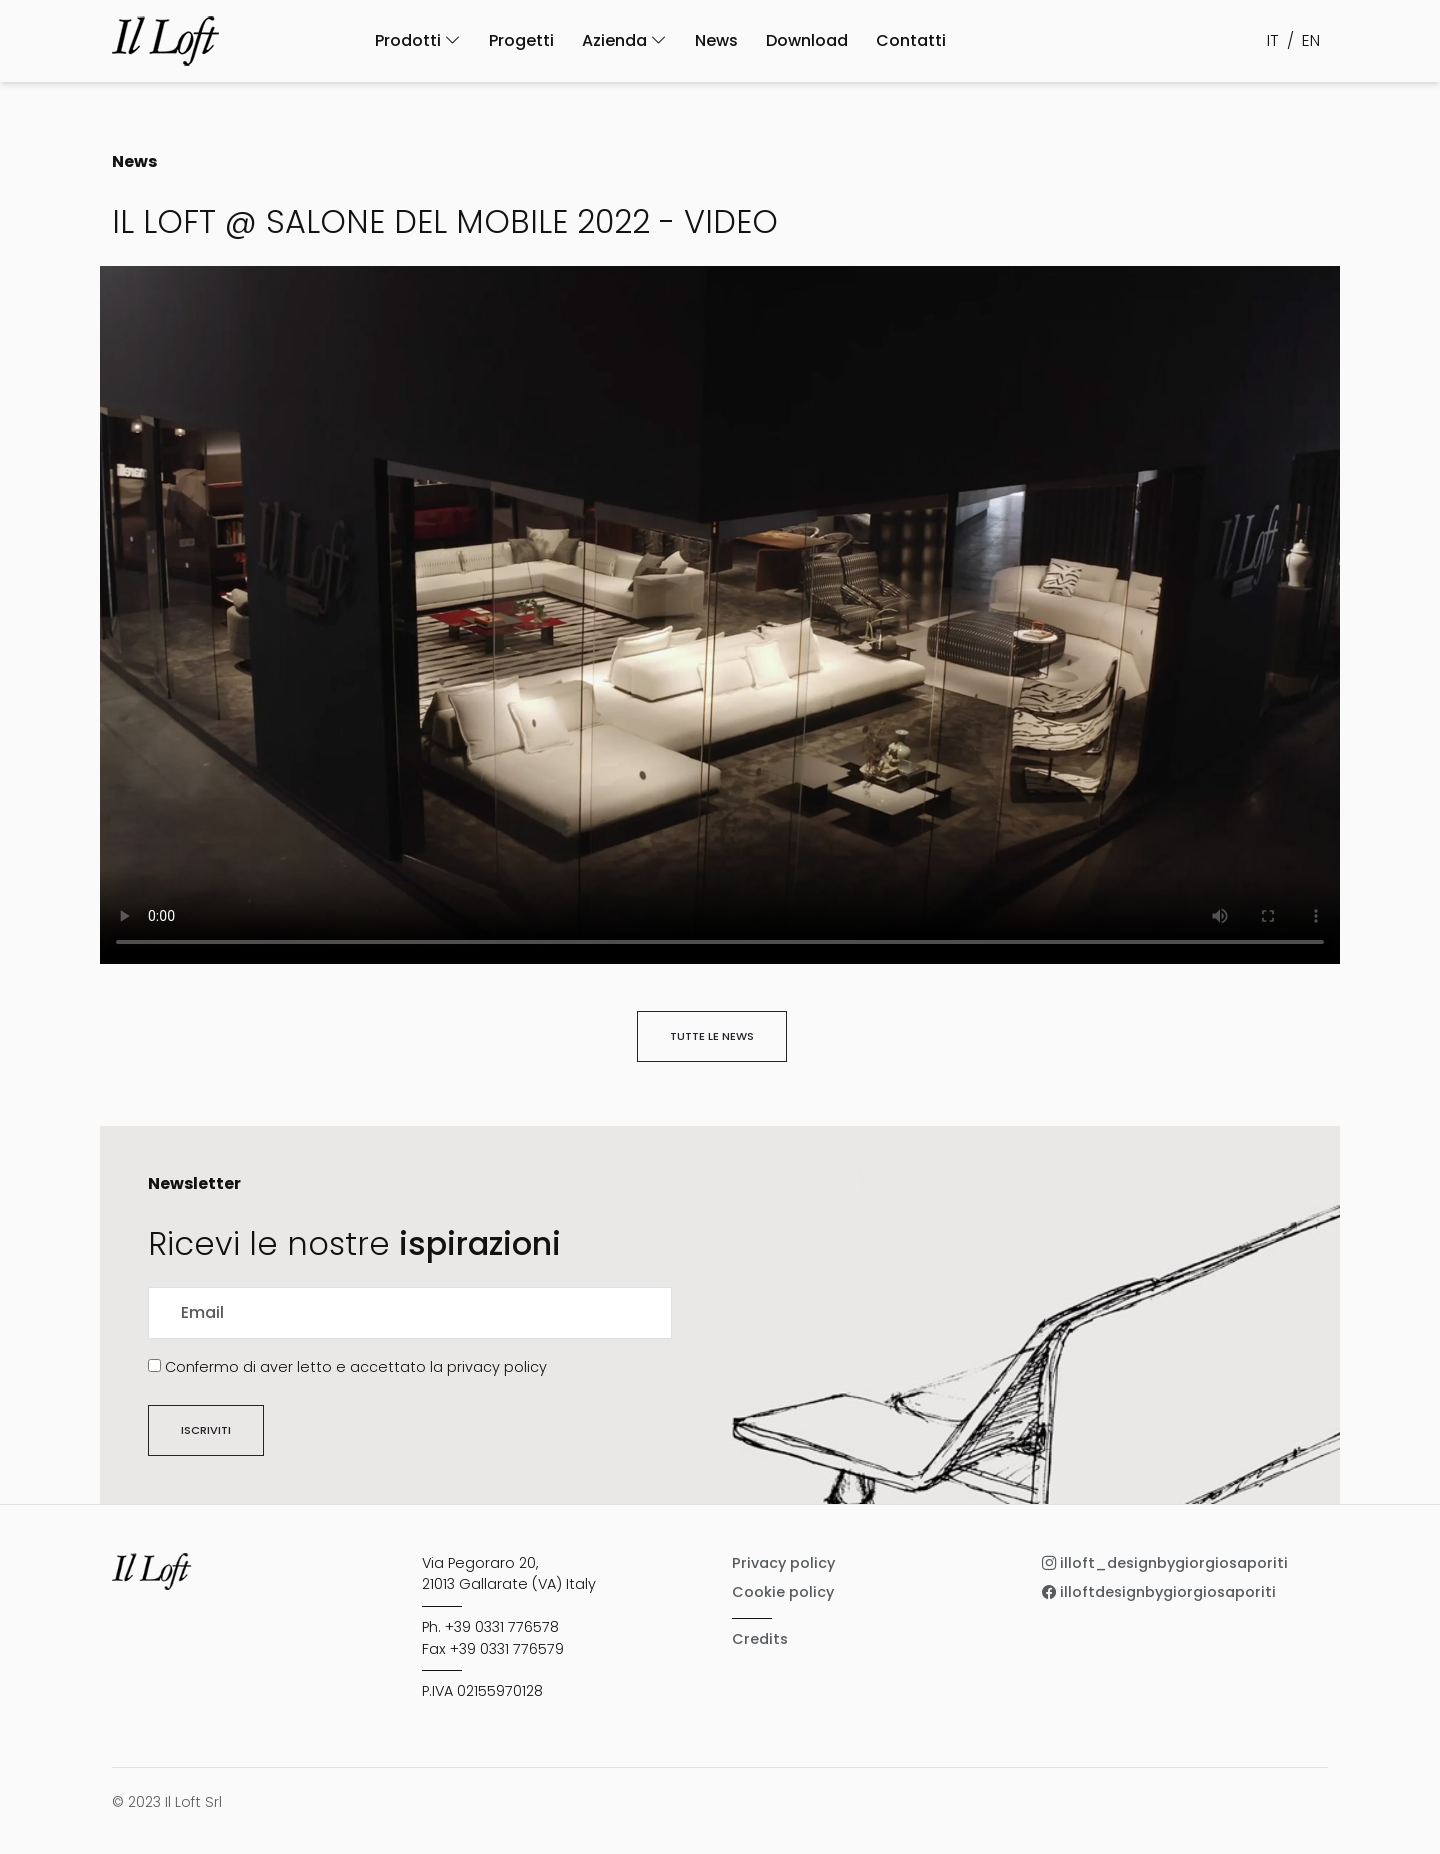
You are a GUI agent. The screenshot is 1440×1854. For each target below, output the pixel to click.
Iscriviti (206, 1430)
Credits (760, 1639)
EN (1311, 40)
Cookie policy (783, 1592)
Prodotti (418, 40)
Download (807, 40)
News (716, 40)
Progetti (521, 40)
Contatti (911, 40)
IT (1273, 40)
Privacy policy (783, 1563)
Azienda (624, 40)
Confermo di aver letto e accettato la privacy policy (356, 1367)
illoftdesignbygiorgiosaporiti (1159, 1592)
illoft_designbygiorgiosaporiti (1165, 1563)
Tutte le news (712, 1036)
